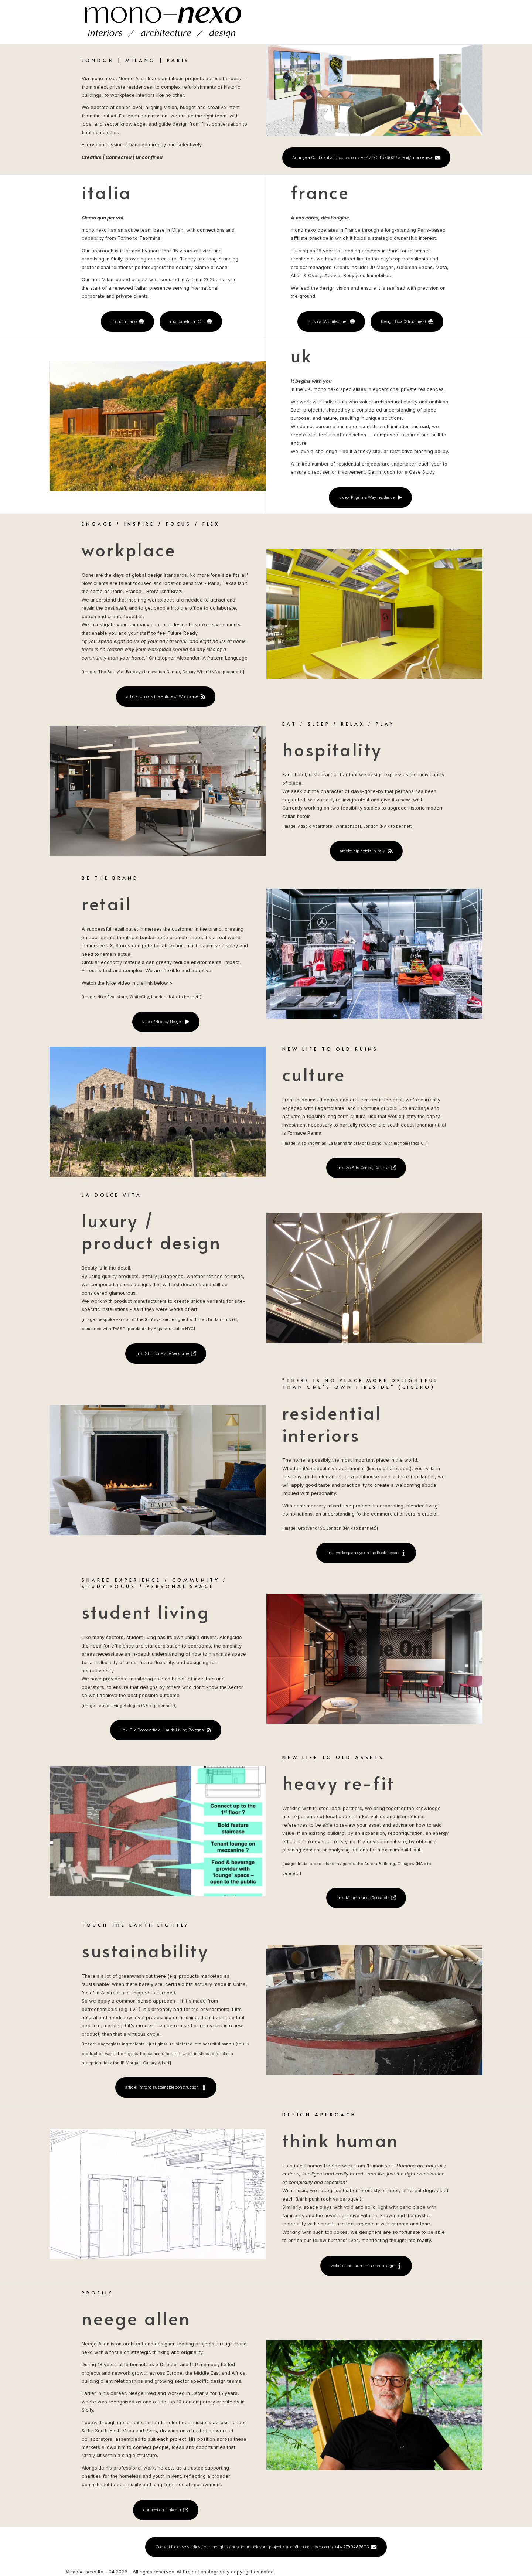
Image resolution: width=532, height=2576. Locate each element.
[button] (366, 157)
